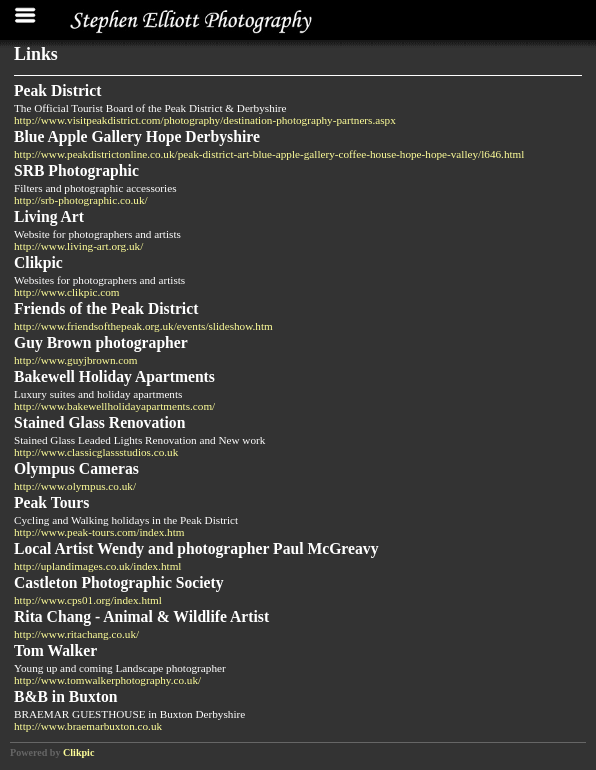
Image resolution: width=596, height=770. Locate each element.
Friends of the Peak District (106, 308)
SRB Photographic (76, 170)
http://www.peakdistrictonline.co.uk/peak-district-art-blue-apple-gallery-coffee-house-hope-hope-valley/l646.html (269, 154)
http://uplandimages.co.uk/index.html (97, 566)
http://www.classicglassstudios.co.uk (96, 452)
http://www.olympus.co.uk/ (75, 486)
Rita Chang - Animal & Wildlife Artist (141, 616)
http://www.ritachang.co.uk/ (76, 634)
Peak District (57, 90)
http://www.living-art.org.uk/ (78, 246)
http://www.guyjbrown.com (76, 360)
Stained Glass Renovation (99, 422)
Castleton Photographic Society (119, 582)
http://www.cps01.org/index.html (88, 600)
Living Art (49, 216)
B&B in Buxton (66, 696)
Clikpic (38, 262)
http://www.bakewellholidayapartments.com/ (114, 406)
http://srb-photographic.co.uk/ (81, 200)
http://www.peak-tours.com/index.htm (99, 532)
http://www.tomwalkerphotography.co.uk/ (107, 680)
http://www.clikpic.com (67, 292)
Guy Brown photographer (101, 342)
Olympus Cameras (76, 468)
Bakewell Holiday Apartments (114, 376)
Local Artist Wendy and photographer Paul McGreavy (196, 548)
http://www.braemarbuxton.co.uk (88, 726)
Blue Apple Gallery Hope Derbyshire (137, 136)
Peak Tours (51, 502)
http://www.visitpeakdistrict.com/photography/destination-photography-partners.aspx (205, 120)
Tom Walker (55, 650)
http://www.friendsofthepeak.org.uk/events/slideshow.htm (143, 326)
